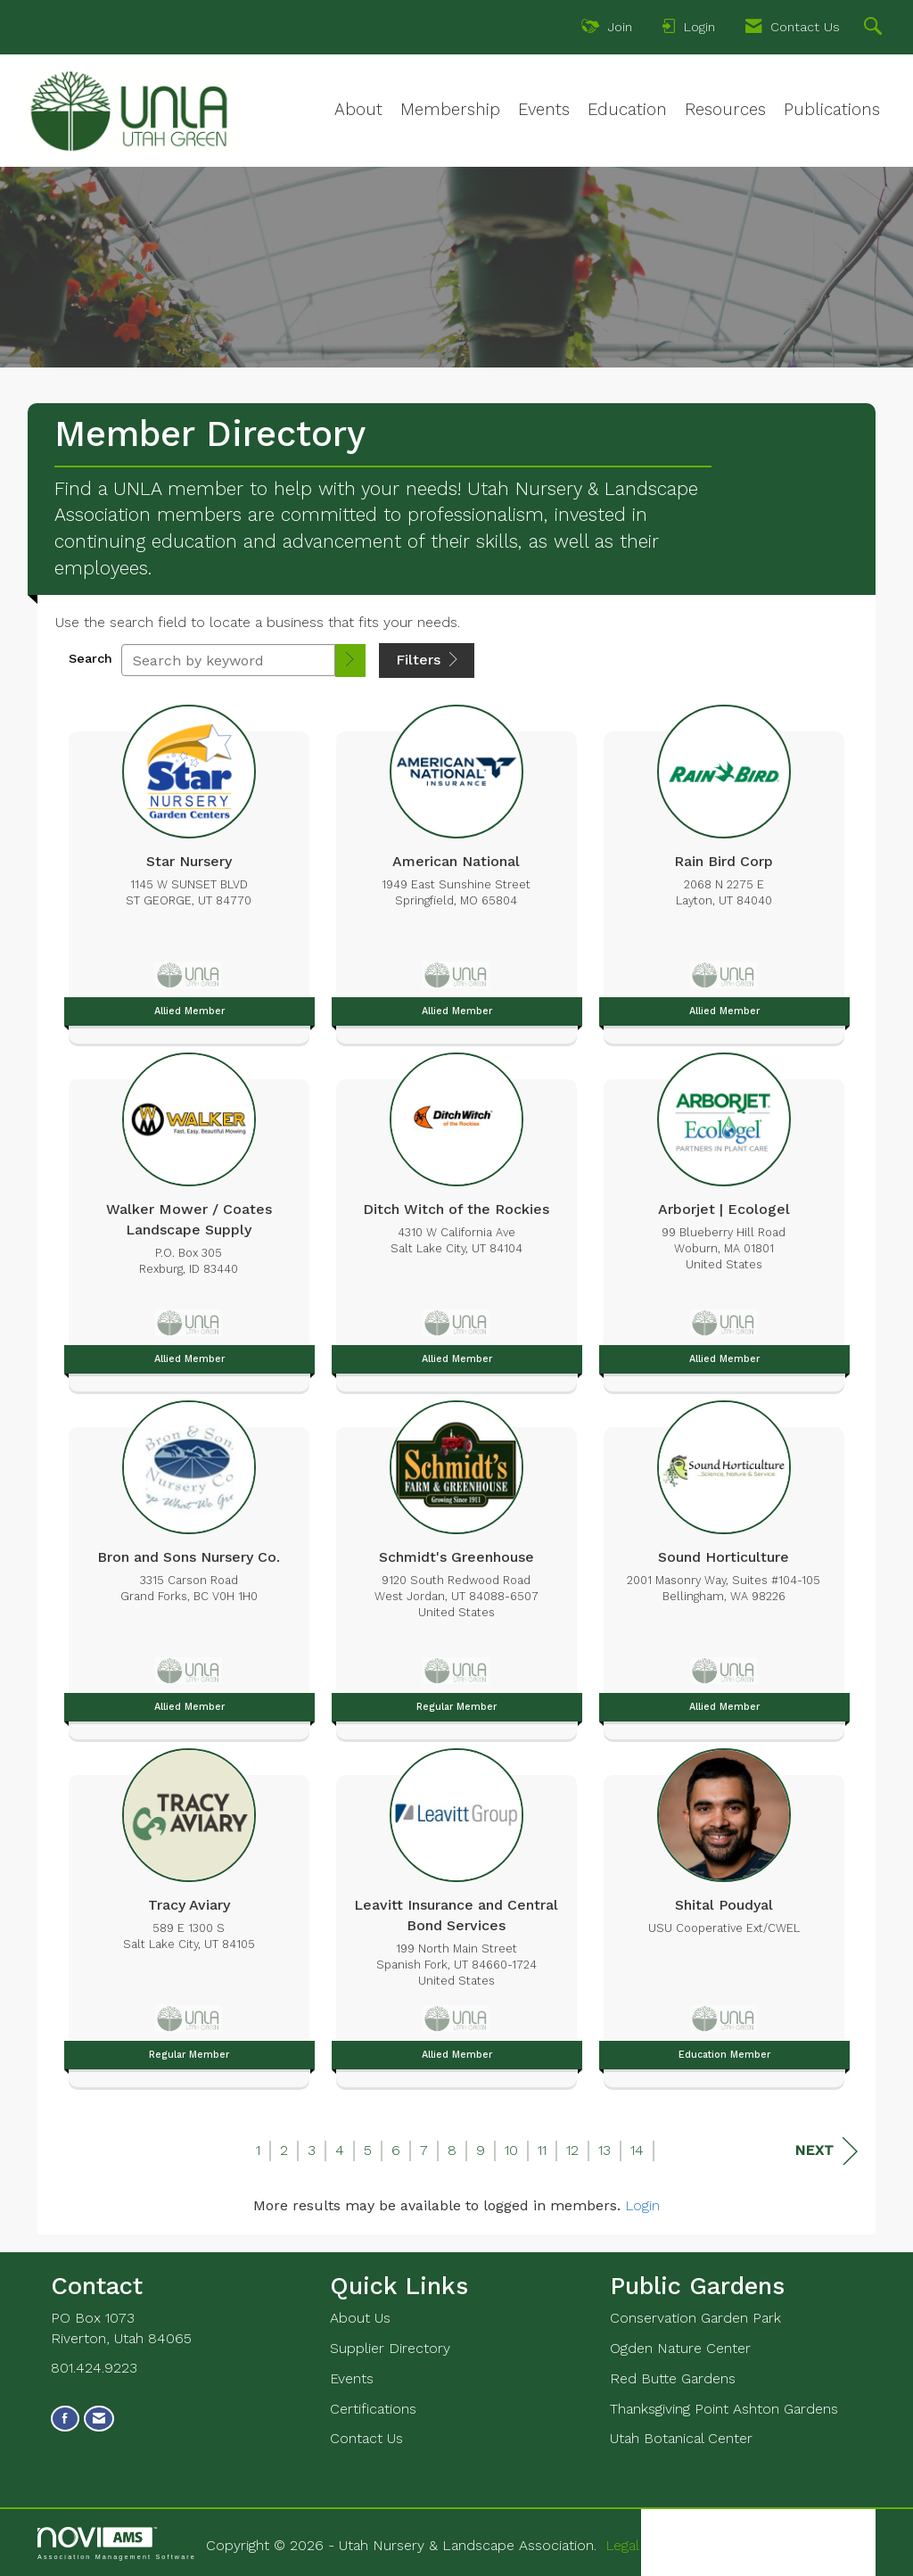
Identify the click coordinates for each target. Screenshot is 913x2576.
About (358, 110)
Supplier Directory (390, 2348)
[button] (350, 660)
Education (627, 110)
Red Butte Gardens (673, 2378)
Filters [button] (426, 659)
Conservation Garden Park (695, 2317)
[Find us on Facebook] (65, 2419)
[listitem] (189, 870)
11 (542, 2150)
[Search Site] (875, 28)
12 (572, 2150)
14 (637, 2150)
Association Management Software (116, 2543)
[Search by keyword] (228, 660)
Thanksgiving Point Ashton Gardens (724, 2408)
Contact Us (366, 2438)
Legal (622, 2545)
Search (90, 658)
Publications (832, 110)
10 (511, 2150)
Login (642, 2205)
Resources (725, 110)
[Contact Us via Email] (99, 2419)
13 (604, 2150)
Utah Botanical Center (681, 2438)
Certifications (373, 2408)
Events (544, 110)
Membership (450, 110)
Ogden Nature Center (680, 2348)
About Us (360, 2317)
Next (826, 2151)
